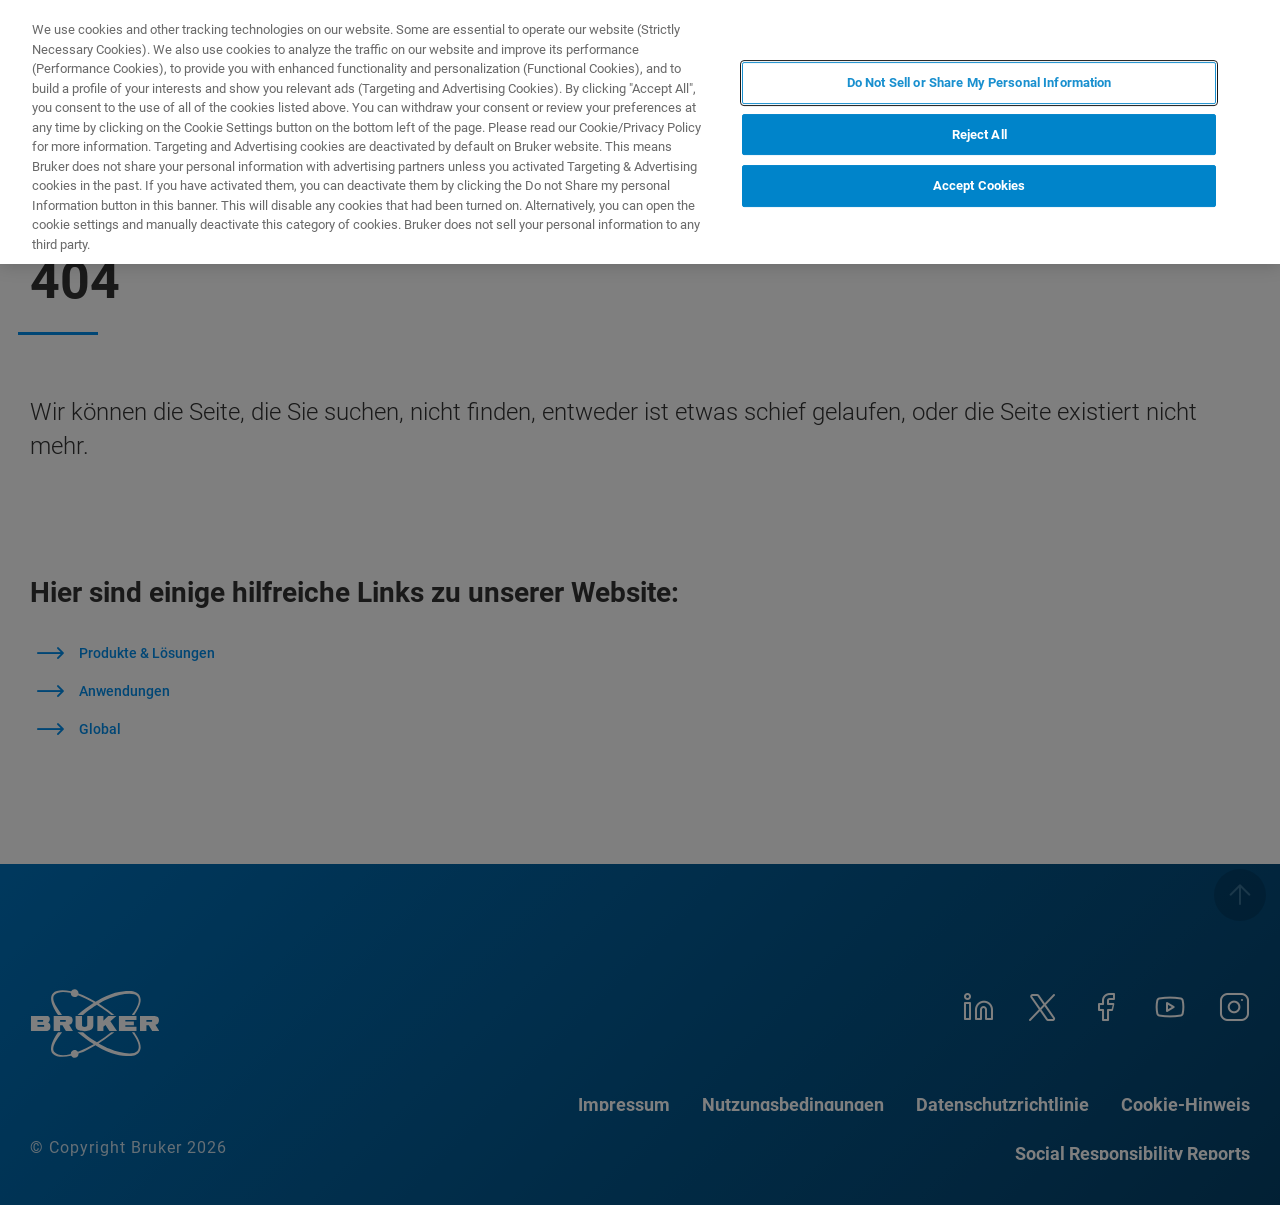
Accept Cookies (979, 185)
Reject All (979, 134)
